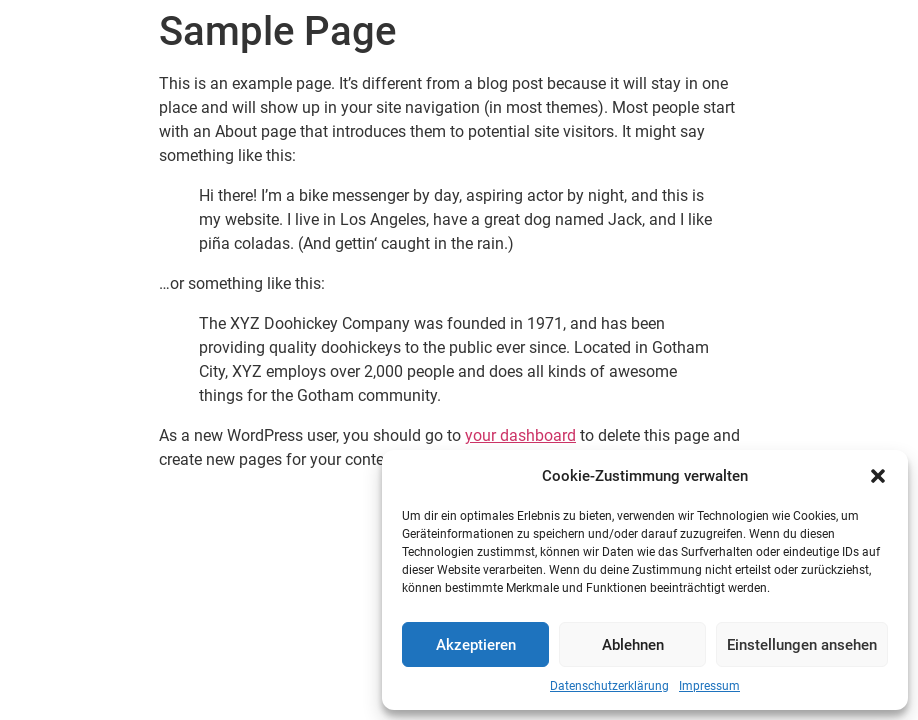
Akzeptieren (476, 645)
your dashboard (520, 435)
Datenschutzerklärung (609, 686)
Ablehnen (633, 645)
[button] (878, 476)
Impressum (709, 686)
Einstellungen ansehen (802, 645)
